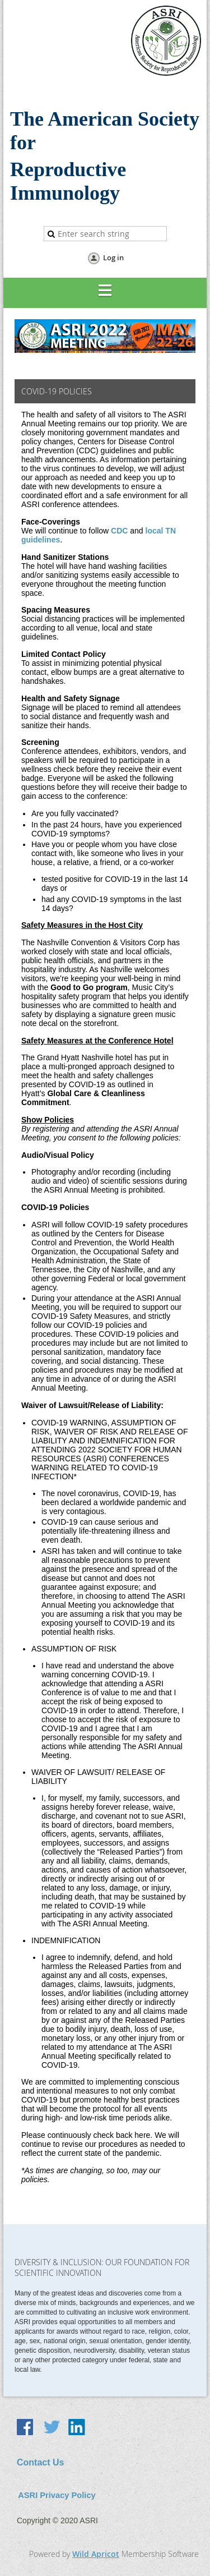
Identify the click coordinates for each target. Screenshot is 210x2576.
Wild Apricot (95, 2554)
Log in (113, 257)
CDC (119, 530)
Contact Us (40, 2462)
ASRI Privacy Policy (57, 2495)
